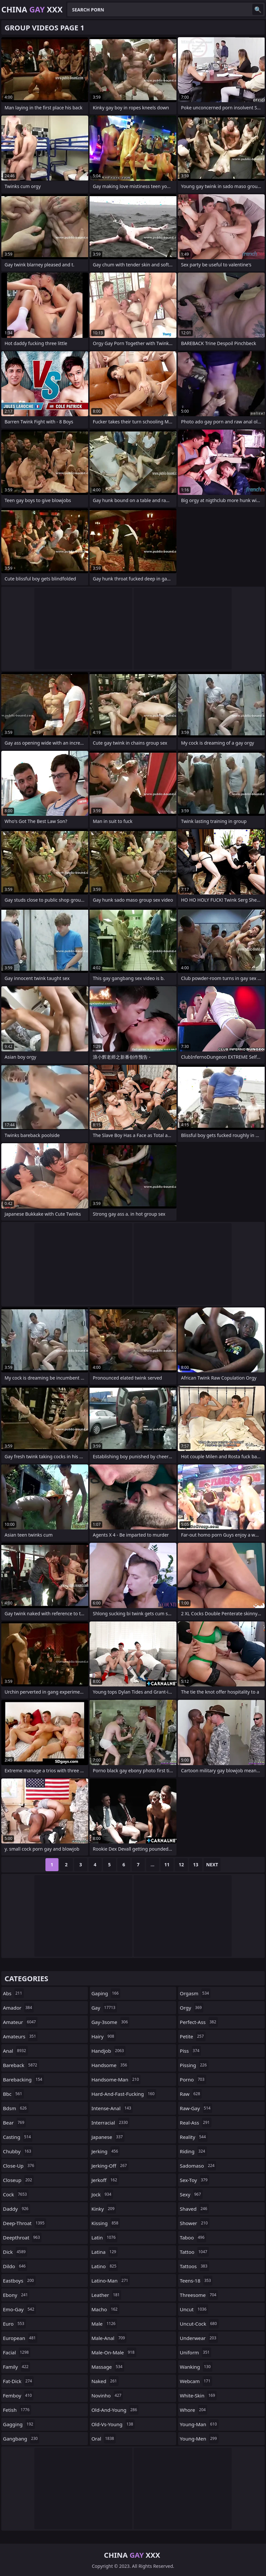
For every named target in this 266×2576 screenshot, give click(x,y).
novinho (107, 2395)
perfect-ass (199, 2022)
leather (106, 2295)
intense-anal (112, 2108)
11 (167, 1864)
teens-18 (196, 2280)
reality (194, 2137)
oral (103, 2438)
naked (105, 2381)
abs (13, 1993)
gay (104, 2008)
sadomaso (198, 2166)
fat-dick (18, 2381)
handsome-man (116, 2079)
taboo (193, 2237)
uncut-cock (199, 2324)
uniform (195, 2352)
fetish (17, 2410)
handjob (108, 2051)
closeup (18, 2180)
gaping (105, 1993)
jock (102, 2194)
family (16, 2367)
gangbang (21, 2438)
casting (17, 2137)
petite (192, 2036)
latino (104, 2266)
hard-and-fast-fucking (123, 2094)
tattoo (194, 2252)
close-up (19, 2166)
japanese (108, 2137)
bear (14, 2122)
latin (104, 2237)
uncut (194, 2309)
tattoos (194, 2266)
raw (191, 2094)
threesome (199, 2295)
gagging (19, 2424)
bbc (13, 2094)
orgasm (195, 1993)
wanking (196, 2367)
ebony (16, 2295)
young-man (199, 2424)
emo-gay (19, 2309)
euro (14, 2324)
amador (18, 2008)
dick (15, 2252)
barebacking (23, 2079)
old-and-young (115, 2410)
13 (195, 1864)
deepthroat (22, 2237)
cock (15, 2194)
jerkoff (105, 2180)
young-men (199, 2438)
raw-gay (196, 2108)
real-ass (195, 2122)
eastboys (19, 2280)
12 (181, 1864)
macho (105, 2309)
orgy (191, 2008)
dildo (15, 2266)
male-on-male (113, 2352)
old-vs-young (113, 2424)
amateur (20, 2022)
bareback (21, 2065)
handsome (110, 2065)
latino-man (110, 2280)
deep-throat (24, 2223)
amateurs (20, 2036)
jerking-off (109, 2166)
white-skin (198, 2395)
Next (212, 1864)
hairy (103, 2036)
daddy (16, 2209)
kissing (105, 2223)
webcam (196, 2381)
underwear (199, 2338)
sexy (191, 2194)
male (104, 2324)
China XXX (32, 9)
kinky (103, 2209)
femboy (18, 2395)
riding (193, 2151)
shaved (194, 2209)
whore (193, 2410)
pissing (194, 2065)
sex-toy (194, 2180)
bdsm (15, 2108)
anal (15, 2051)
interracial (110, 2122)
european (20, 2338)
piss (190, 2051)
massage (107, 2367)
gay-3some (110, 2022)
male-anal (109, 2338)
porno (193, 2079)
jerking (105, 2151)
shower (194, 2223)
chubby (18, 2151)
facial (16, 2352)
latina (104, 2252)
